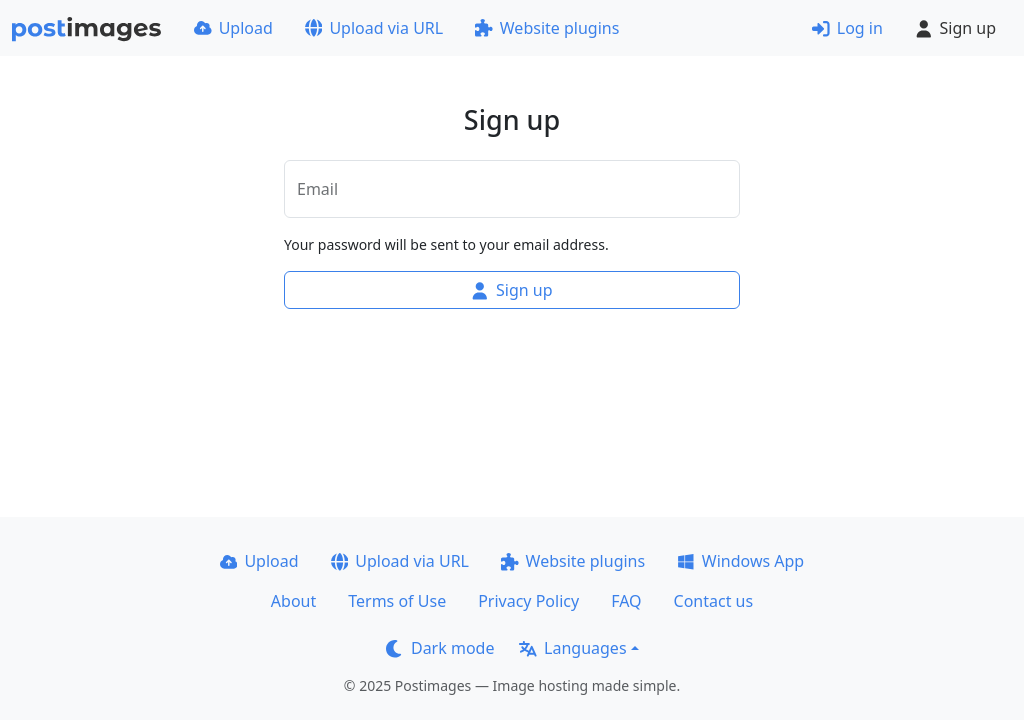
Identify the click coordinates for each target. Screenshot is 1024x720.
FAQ (626, 601)
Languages (572, 648)
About (293, 601)
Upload (233, 28)
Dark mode (440, 648)
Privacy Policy (528, 601)
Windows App (740, 561)
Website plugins (547, 28)
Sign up (955, 28)
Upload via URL (374, 28)
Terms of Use (397, 601)
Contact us (714, 601)
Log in (847, 28)
